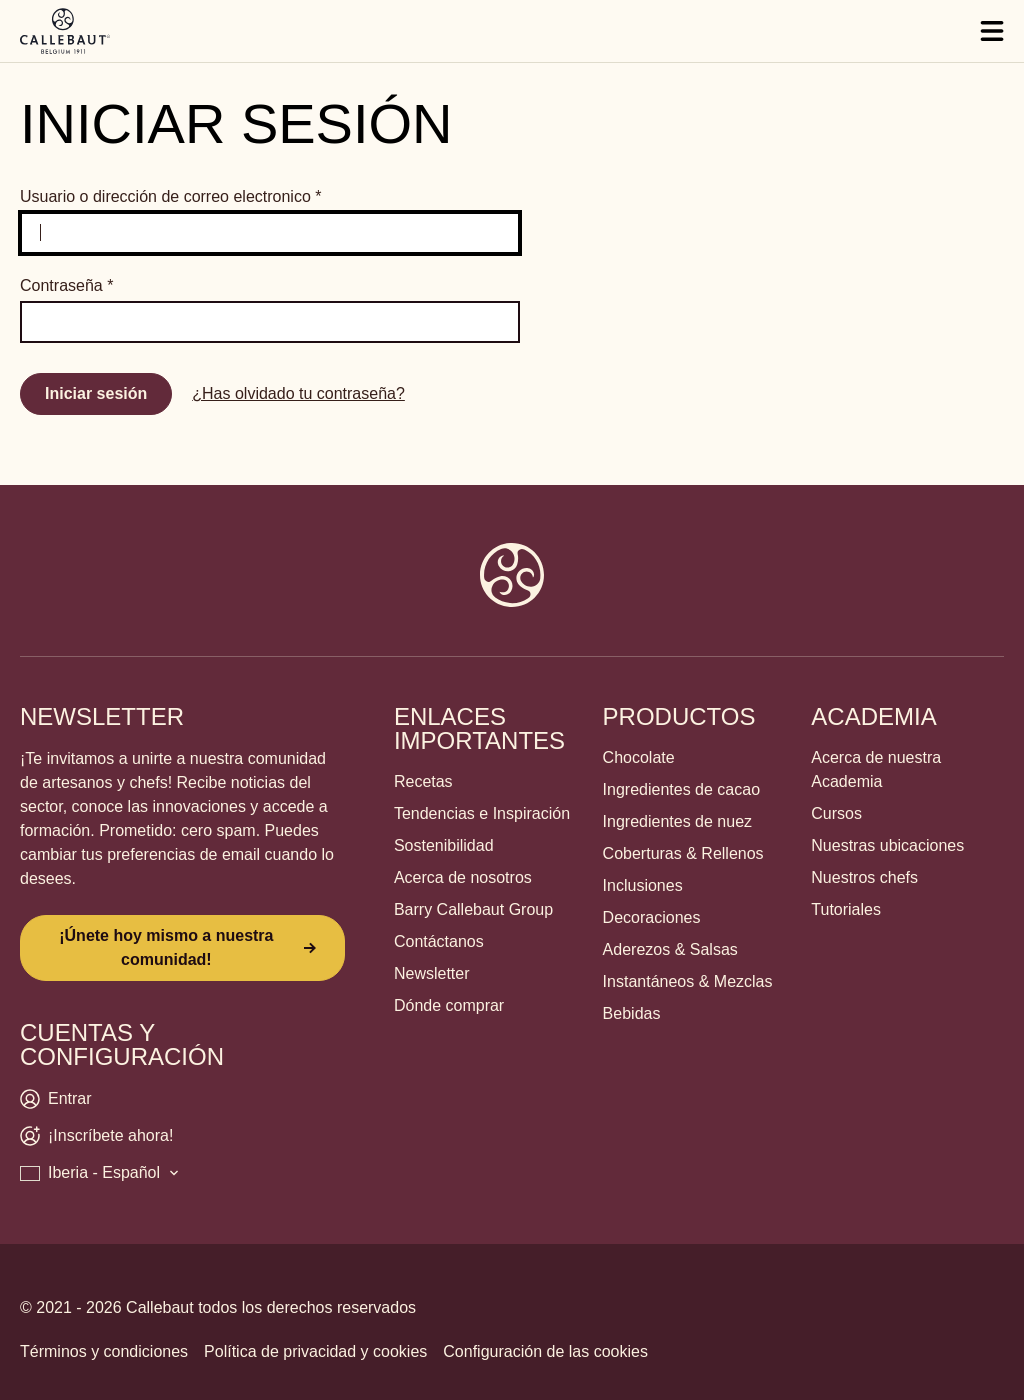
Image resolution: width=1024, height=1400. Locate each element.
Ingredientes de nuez (677, 821)
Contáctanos (439, 941)
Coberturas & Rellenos (683, 853)
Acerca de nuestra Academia (876, 769)
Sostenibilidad (444, 845)
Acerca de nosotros (463, 877)
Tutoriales (846, 909)
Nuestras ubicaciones (887, 845)
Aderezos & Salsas (670, 949)
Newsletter (432, 973)
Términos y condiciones (104, 1351)
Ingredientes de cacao (681, 789)
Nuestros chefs (864, 877)
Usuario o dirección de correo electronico (171, 196)
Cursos (836, 813)
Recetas (423, 781)
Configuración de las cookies (545, 1351)
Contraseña (66, 285)
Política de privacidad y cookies (315, 1351)
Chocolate (639, 757)
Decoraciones (652, 917)
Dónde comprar (449, 1005)
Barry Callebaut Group (473, 909)
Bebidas (632, 1013)
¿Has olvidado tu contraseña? (298, 393)
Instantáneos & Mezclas (688, 981)
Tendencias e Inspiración (482, 813)
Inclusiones (643, 885)
